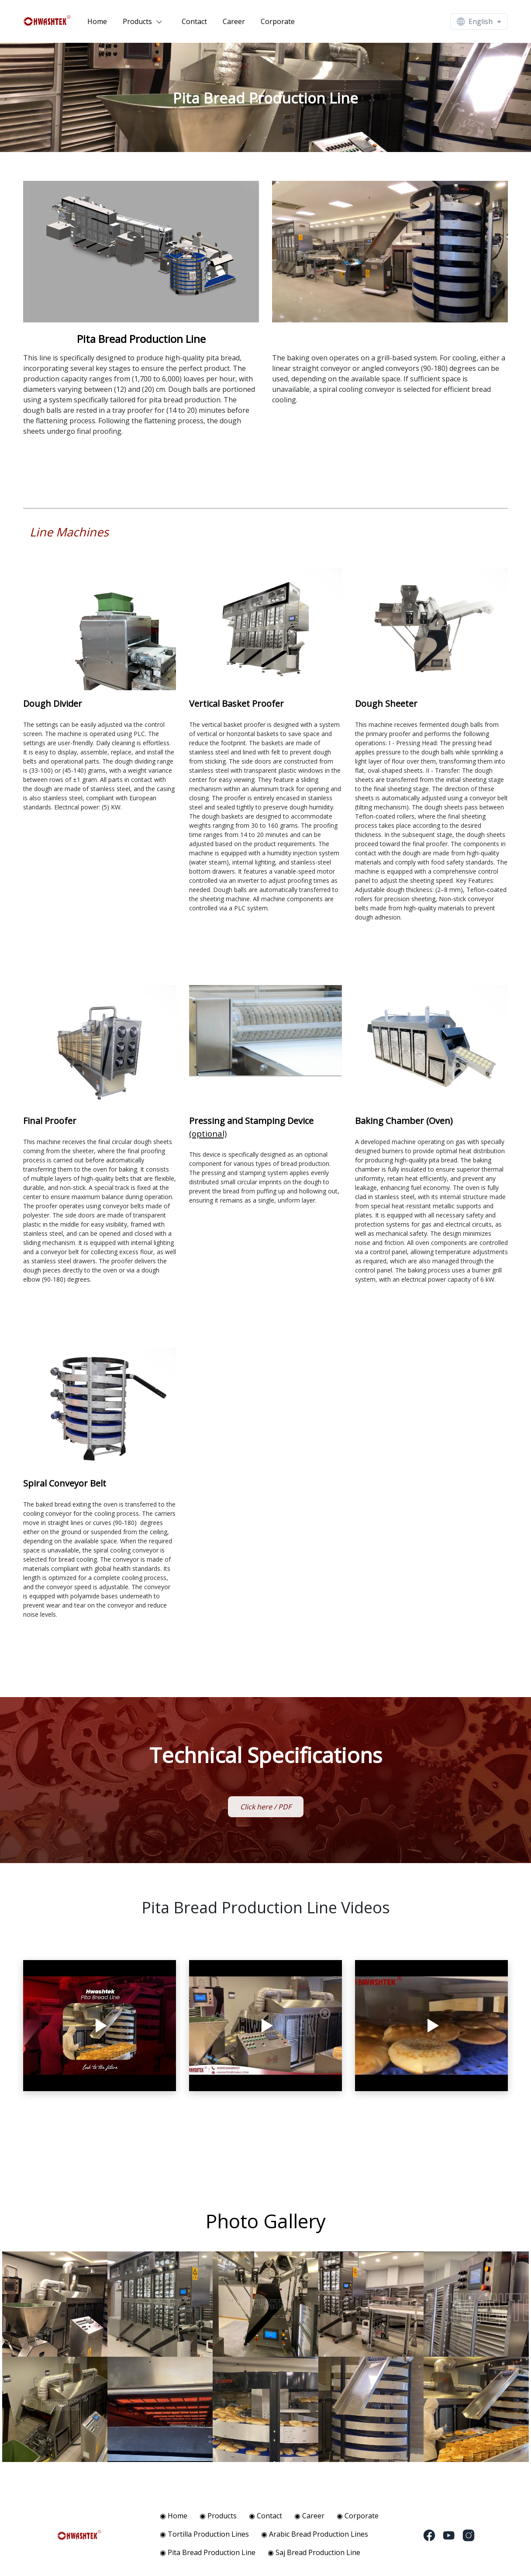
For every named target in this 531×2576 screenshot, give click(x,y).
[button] (144, 21)
